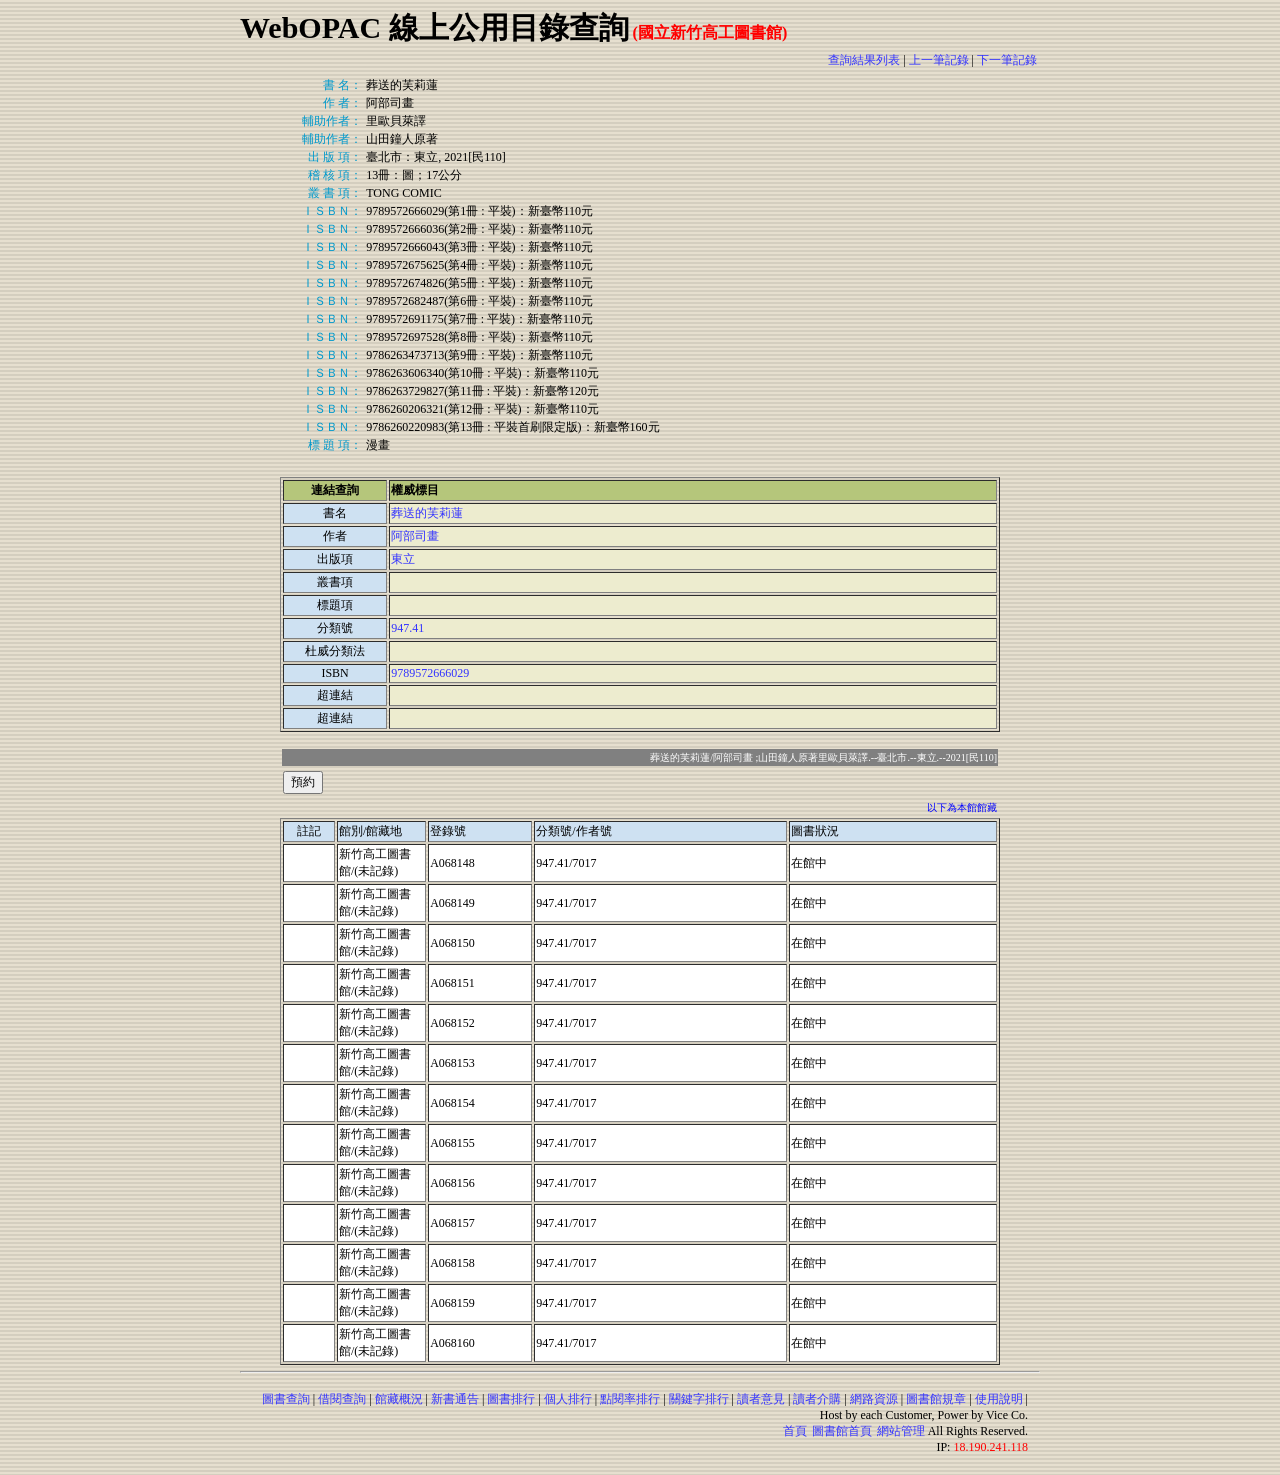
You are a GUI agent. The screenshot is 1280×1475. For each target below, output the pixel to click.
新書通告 (455, 1399)
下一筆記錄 (1007, 60)
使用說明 (999, 1399)
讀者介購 (817, 1399)
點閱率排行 (630, 1399)
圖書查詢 (286, 1399)
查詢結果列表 (864, 60)
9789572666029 (430, 673)
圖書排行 (511, 1399)
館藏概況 (399, 1399)
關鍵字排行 (699, 1399)
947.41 (407, 628)
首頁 (795, 1431)
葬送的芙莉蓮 (427, 513)
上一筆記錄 (939, 60)
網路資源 (874, 1399)
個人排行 (568, 1399)
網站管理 (901, 1431)
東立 (403, 559)
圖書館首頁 (842, 1431)
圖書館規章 (936, 1399)
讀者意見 (761, 1399)
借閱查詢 (342, 1399)
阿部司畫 (415, 536)
